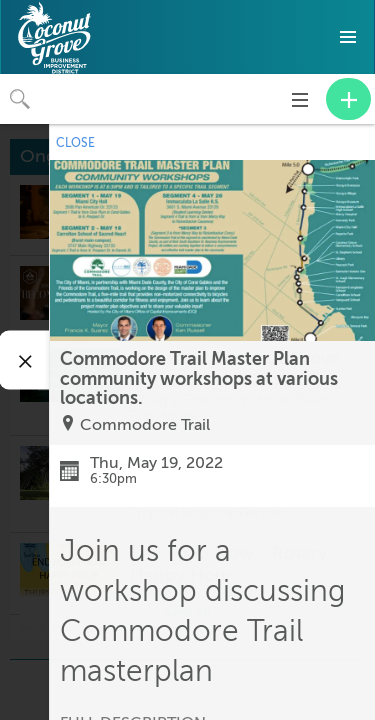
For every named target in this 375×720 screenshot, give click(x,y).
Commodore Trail (145, 425)
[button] (348, 37)
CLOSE (75, 143)
